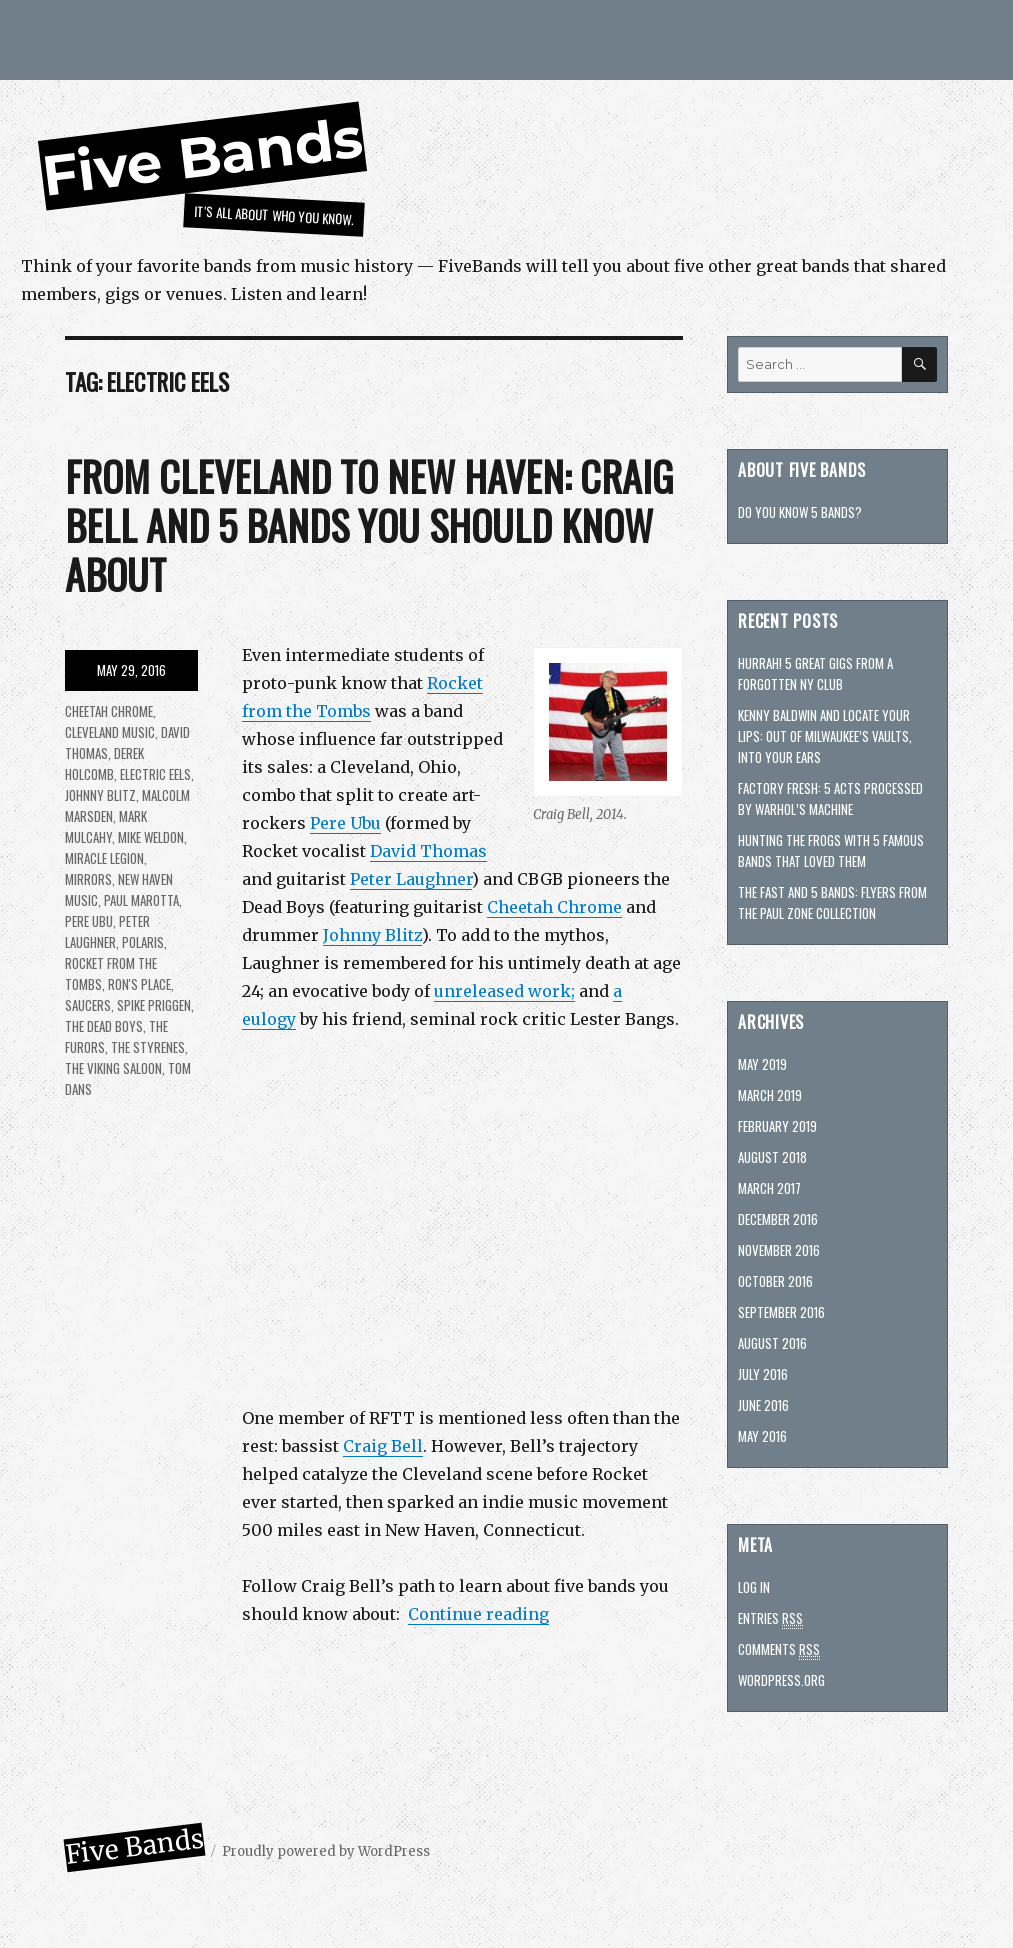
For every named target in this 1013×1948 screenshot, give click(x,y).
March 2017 (769, 1188)
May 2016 (762, 1436)
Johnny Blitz (372, 935)
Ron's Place (139, 984)
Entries (770, 1618)
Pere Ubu (345, 823)
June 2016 (763, 1405)
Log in (754, 1587)
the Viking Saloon (113, 1068)
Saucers (88, 1005)
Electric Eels (155, 774)
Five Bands (202, 156)
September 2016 (781, 1312)
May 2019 (762, 1064)
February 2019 (777, 1126)
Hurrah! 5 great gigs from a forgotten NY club (815, 673)
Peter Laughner (411, 879)
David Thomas (428, 851)
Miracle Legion (104, 858)
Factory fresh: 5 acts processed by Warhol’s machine (830, 798)
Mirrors (88, 879)
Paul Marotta (141, 900)
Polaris (143, 942)
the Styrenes (148, 1047)
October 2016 (775, 1281)
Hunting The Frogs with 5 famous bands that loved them (831, 850)
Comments (779, 1649)
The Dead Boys (104, 1026)
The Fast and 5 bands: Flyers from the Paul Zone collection (832, 902)
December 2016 (778, 1219)
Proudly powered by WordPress (326, 1851)
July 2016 (763, 1374)
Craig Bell (383, 1446)
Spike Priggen (154, 1005)
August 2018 (772, 1157)
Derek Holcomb (104, 763)
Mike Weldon (151, 837)
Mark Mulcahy (106, 826)
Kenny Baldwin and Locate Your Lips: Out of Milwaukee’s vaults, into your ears (825, 736)
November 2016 (779, 1250)
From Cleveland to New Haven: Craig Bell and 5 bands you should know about (369, 525)
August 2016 (772, 1343)
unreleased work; (504, 991)
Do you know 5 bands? (800, 512)
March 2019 (770, 1095)
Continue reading (478, 1614)
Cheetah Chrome (554, 907)
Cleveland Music (110, 732)
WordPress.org (781, 1680)
